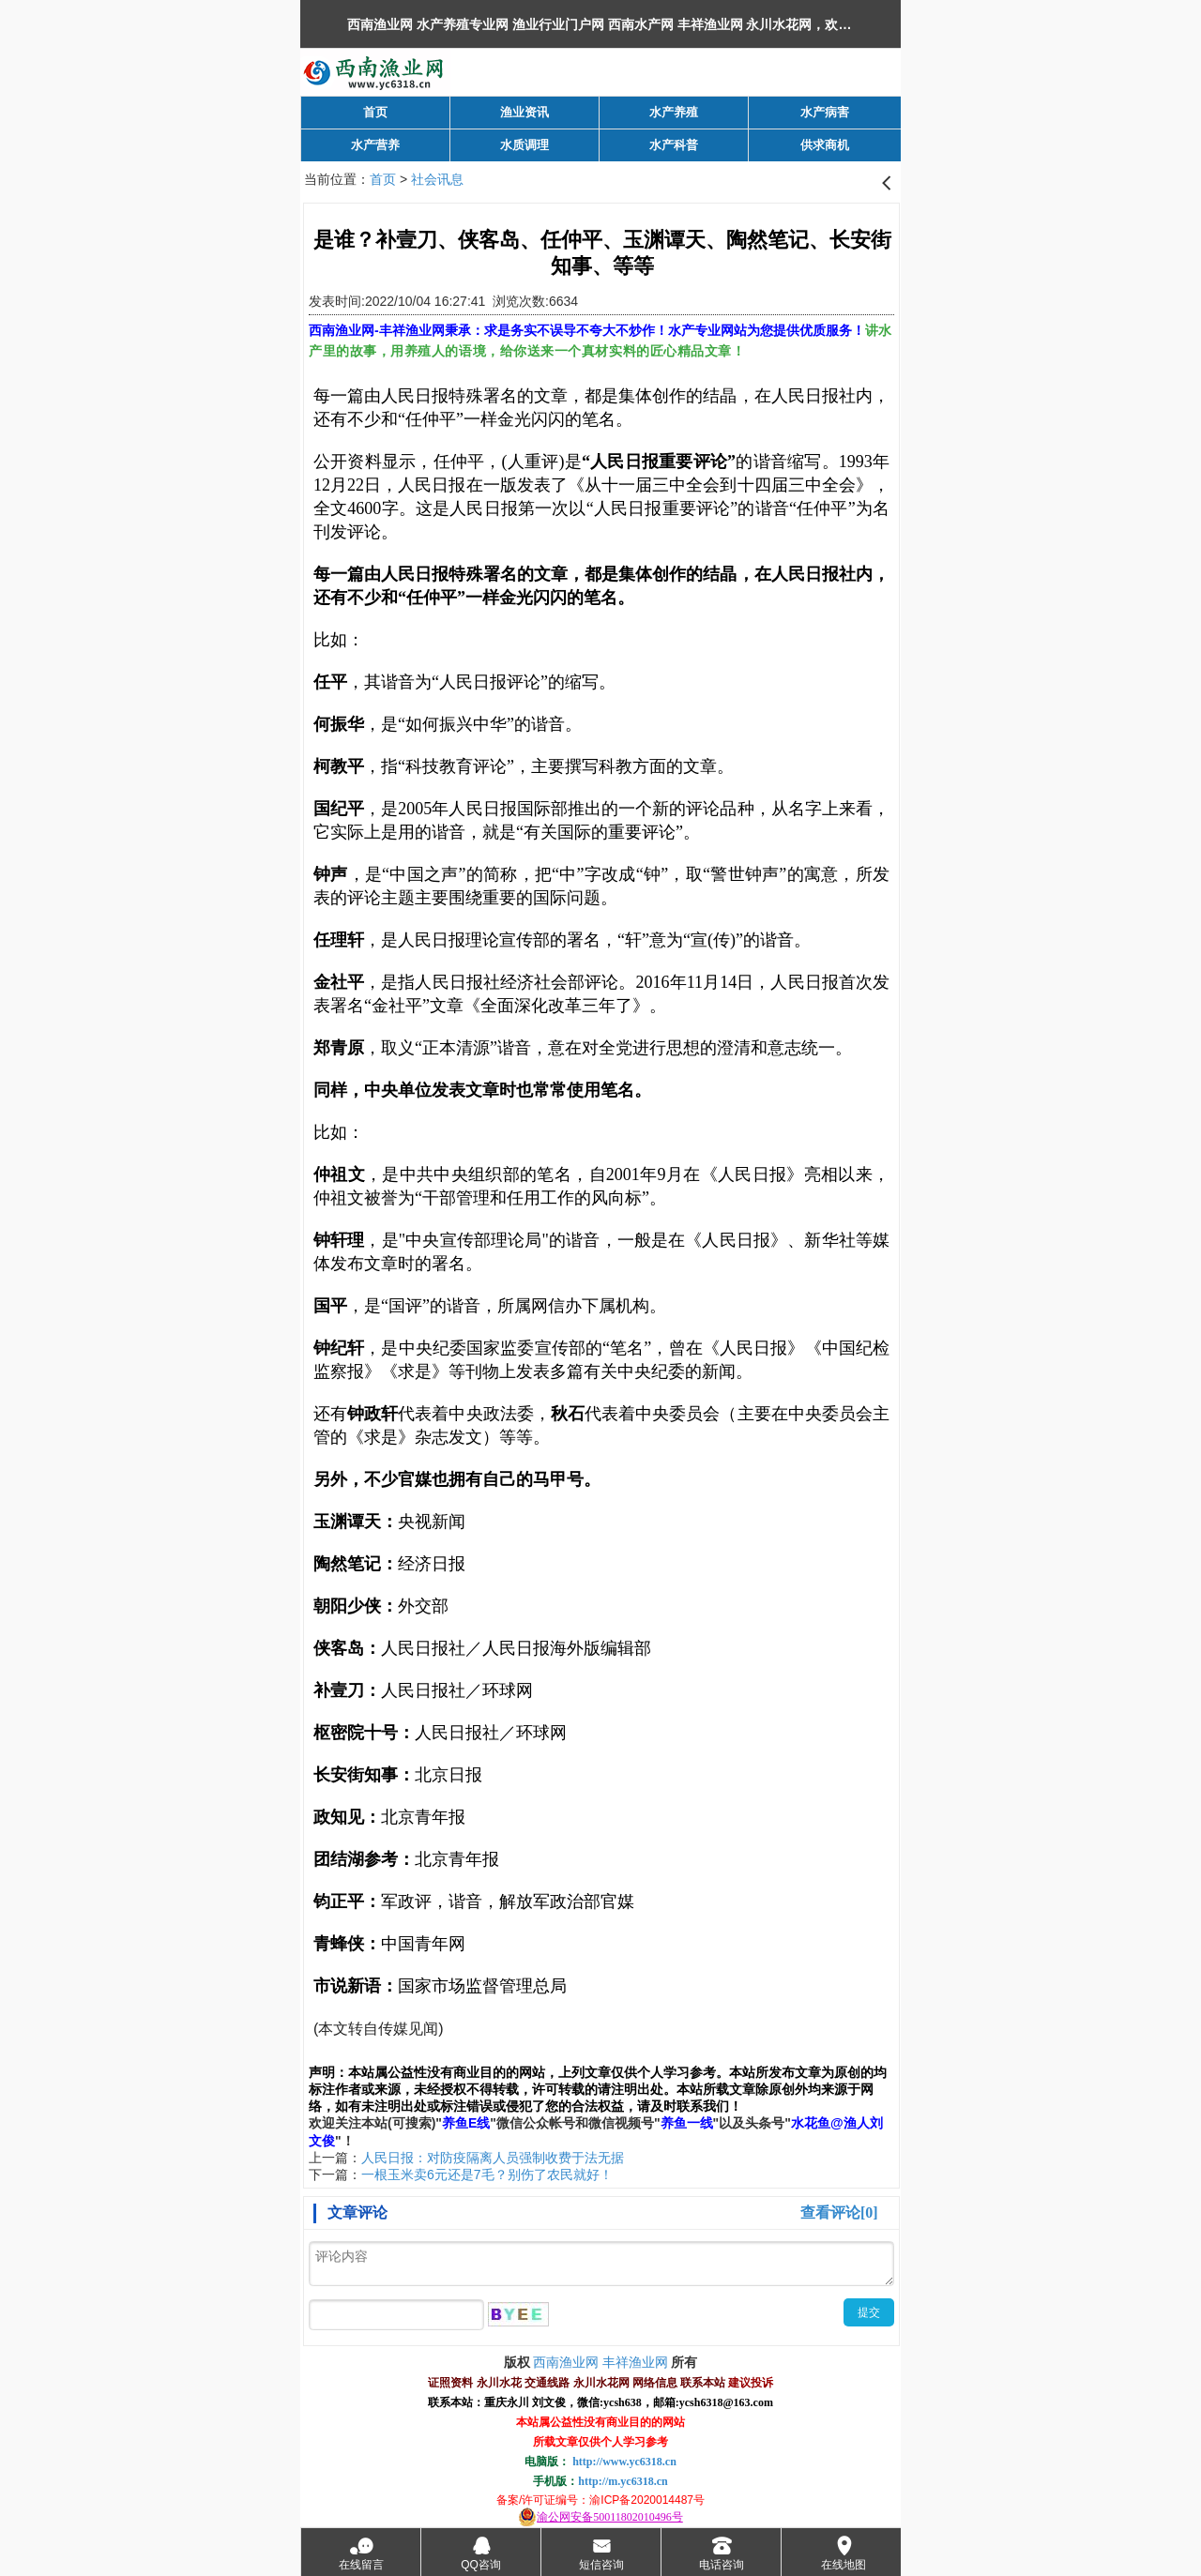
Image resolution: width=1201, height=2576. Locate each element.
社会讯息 (437, 179)
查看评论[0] (839, 2212)
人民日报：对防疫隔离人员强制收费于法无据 (492, 2157)
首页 (383, 179)
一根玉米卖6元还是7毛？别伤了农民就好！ (487, 2174)
